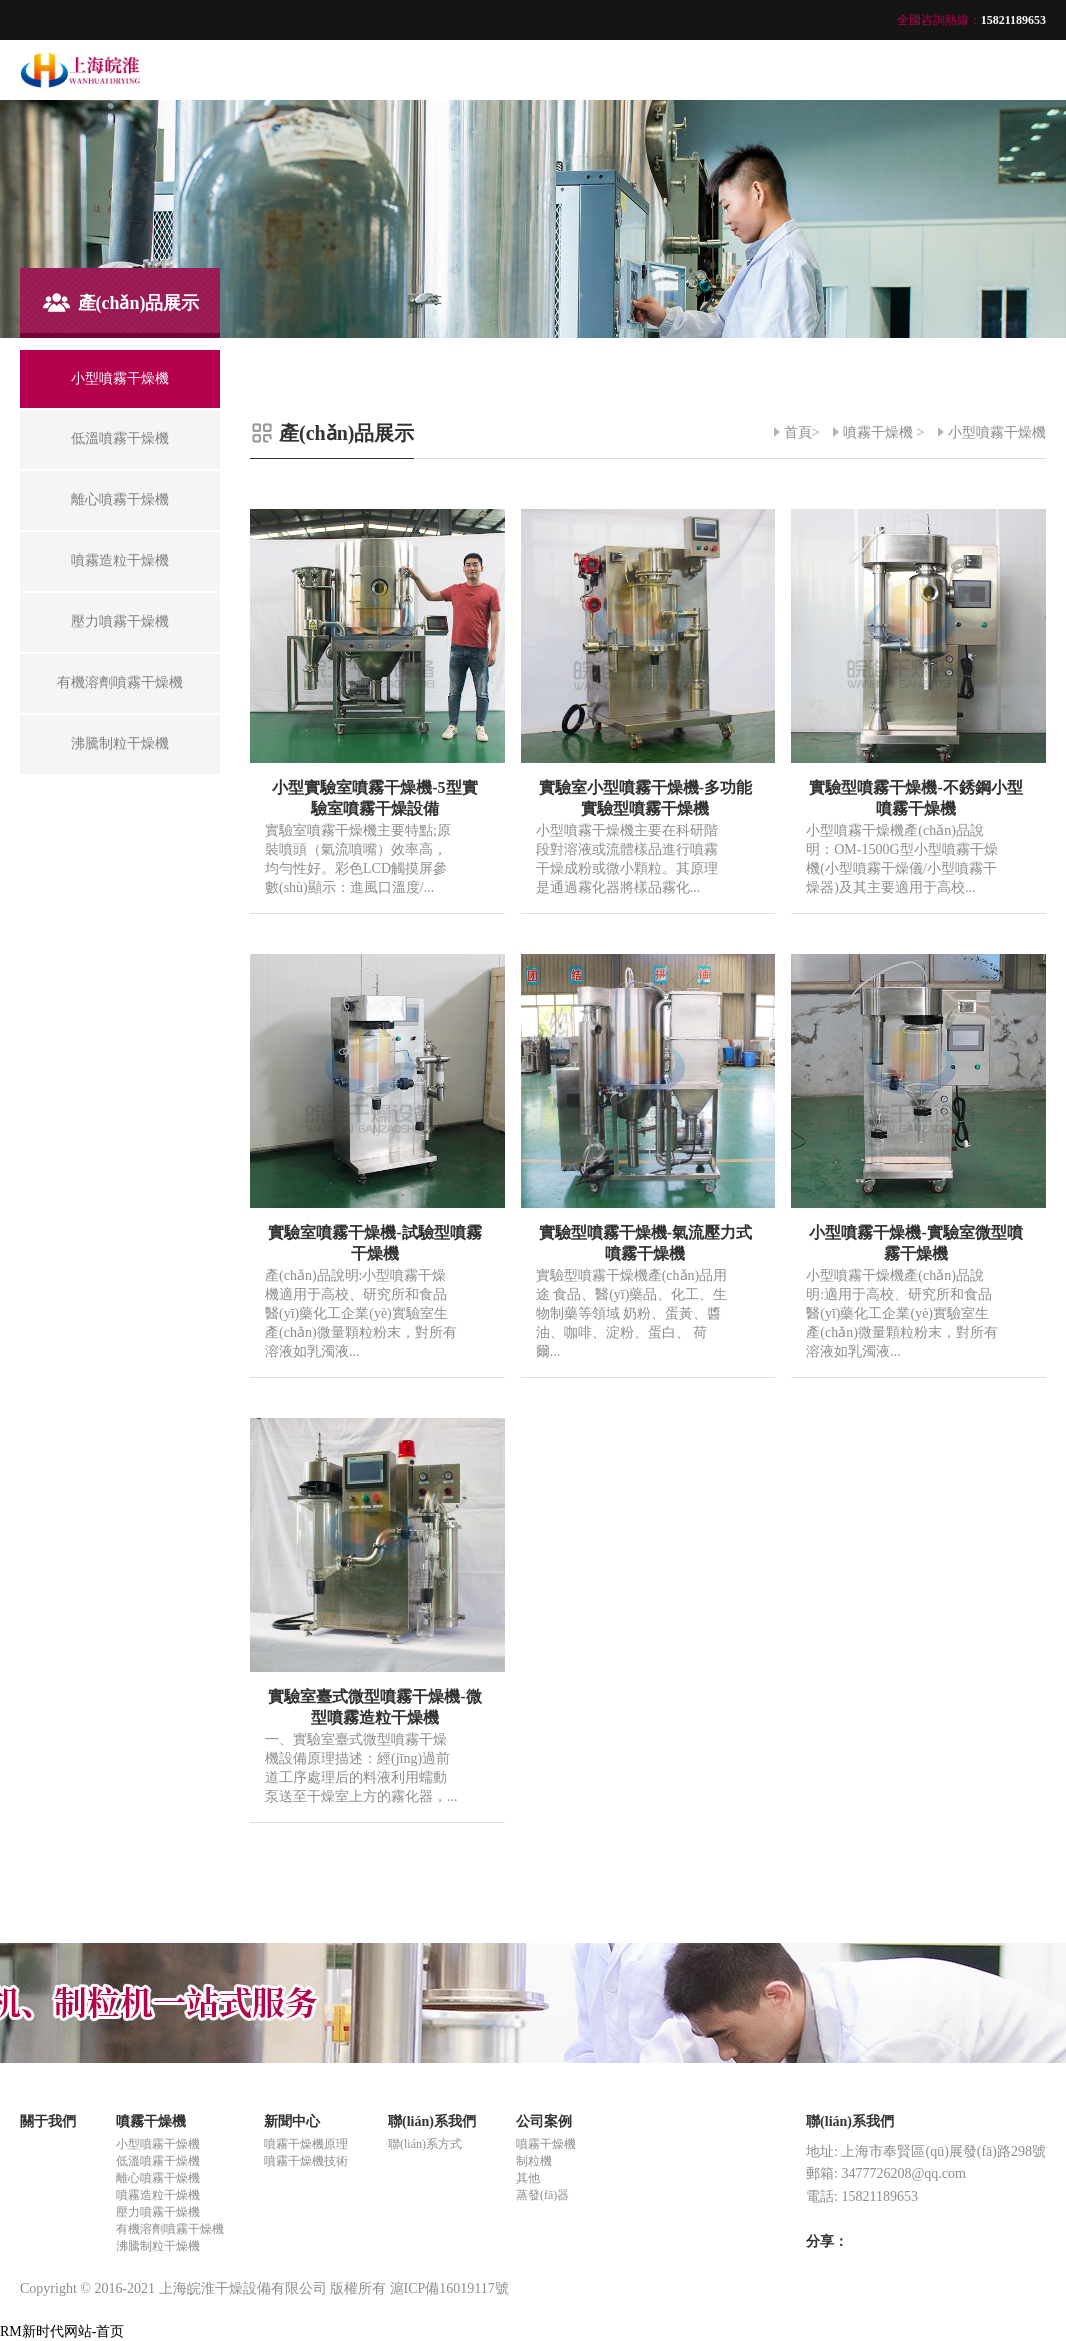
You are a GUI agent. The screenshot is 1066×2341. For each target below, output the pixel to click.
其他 (528, 2178)
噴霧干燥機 (878, 432)
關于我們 (48, 2121)
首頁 (798, 432)
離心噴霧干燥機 (158, 2178)
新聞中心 (292, 2121)
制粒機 (534, 2161)
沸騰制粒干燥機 (158, 2246)
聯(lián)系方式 (425, 2144)
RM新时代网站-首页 (62, 2331)
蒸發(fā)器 (542, 2195)
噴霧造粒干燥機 (158, 2195)
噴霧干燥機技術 (306, 2161)
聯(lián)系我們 (432, 2121)
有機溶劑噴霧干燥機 (170, 2229)
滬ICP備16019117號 (449, 2288)
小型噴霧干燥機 (997, 432)
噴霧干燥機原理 (306, 2144)
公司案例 (544, 2121)
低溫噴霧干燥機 (158, 2161)
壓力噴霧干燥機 (158, 2212)
